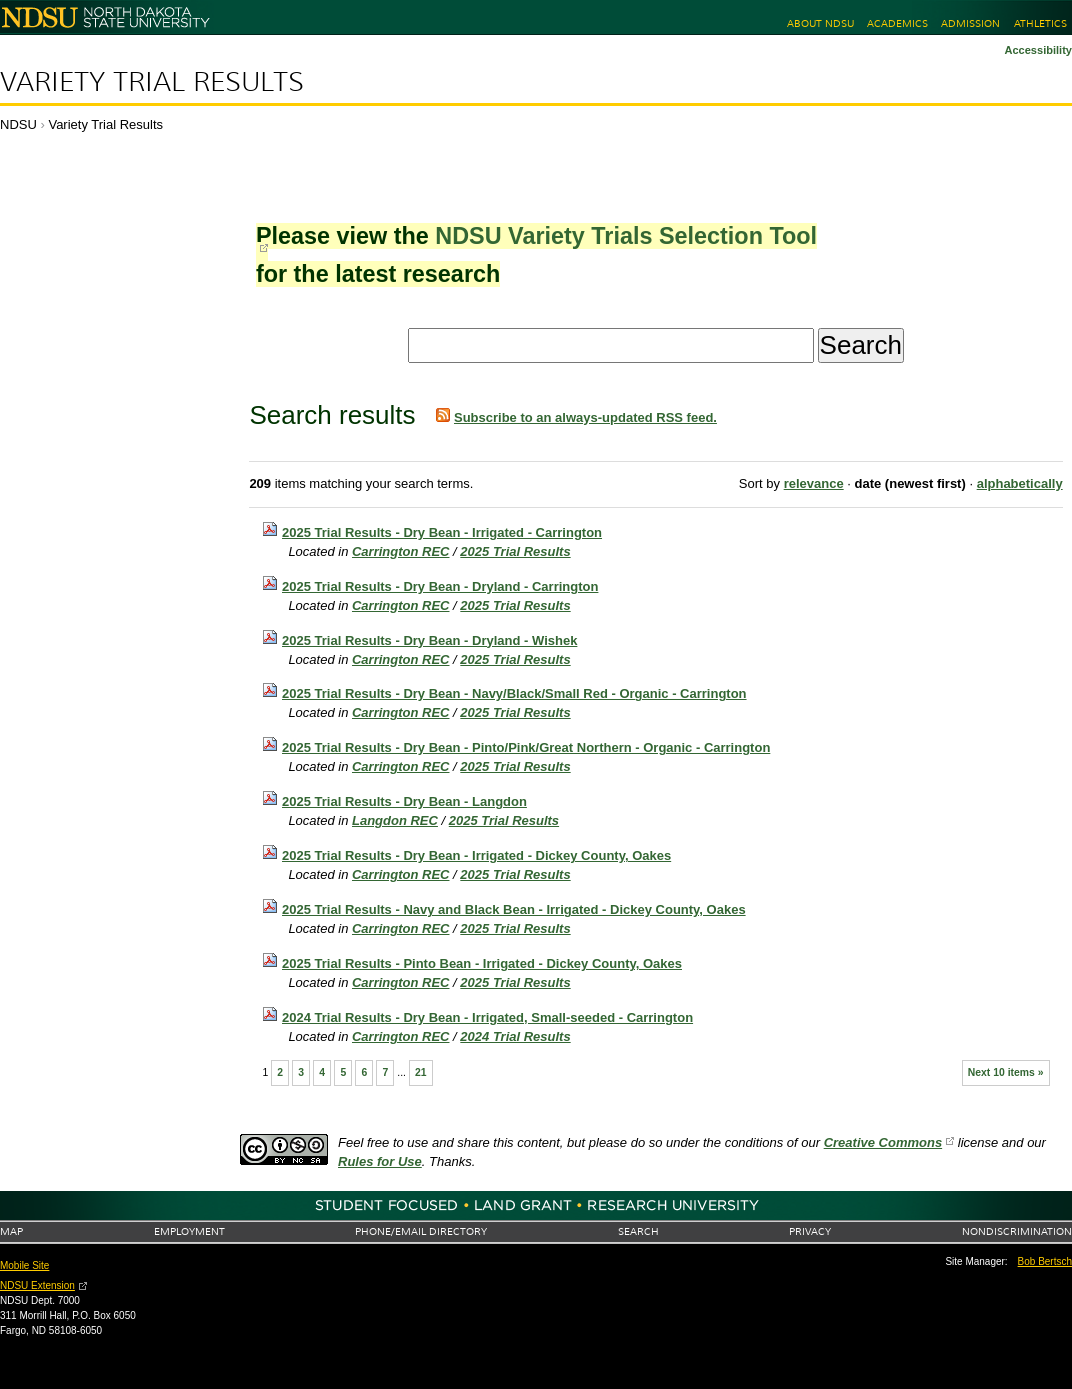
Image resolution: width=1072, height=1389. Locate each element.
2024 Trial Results (515, 1036)
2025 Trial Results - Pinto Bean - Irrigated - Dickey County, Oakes (482, 963)
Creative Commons (883, 1142)
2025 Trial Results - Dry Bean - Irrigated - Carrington (442, 532)
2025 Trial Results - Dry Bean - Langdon (404, 801)
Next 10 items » (1006, 1072)
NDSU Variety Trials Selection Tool (626, 236)
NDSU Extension (37, 1285)
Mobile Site (24, 1265)
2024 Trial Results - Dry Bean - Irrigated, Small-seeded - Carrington (487, 1017)
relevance (814, 483)
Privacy (810, 1231)
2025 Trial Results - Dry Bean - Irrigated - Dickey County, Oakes (476, 855)
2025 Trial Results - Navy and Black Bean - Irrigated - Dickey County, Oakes (514, 909)
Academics (897, 23)
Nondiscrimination (1017, 1231)
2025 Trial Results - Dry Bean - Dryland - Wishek (429, 640)
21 (421, 1072)
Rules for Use (380, 1161)
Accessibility (1038, 50)
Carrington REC (401, 551)
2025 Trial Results (515, 551)
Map (11, 1231)
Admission (970, 23)
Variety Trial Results (152, 82)
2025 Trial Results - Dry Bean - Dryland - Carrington (440, 586)
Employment (189, 1231)
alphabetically (1020, 483)
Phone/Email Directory (421, 1231)
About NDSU (820, 23)
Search (638, 1231)
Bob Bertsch (1045, 1261)
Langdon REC (395, 820)
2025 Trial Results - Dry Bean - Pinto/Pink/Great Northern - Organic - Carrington (526, 747)
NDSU (18, 124)
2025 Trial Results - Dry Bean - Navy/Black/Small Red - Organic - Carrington (514, 693)
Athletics (1040, 23)
